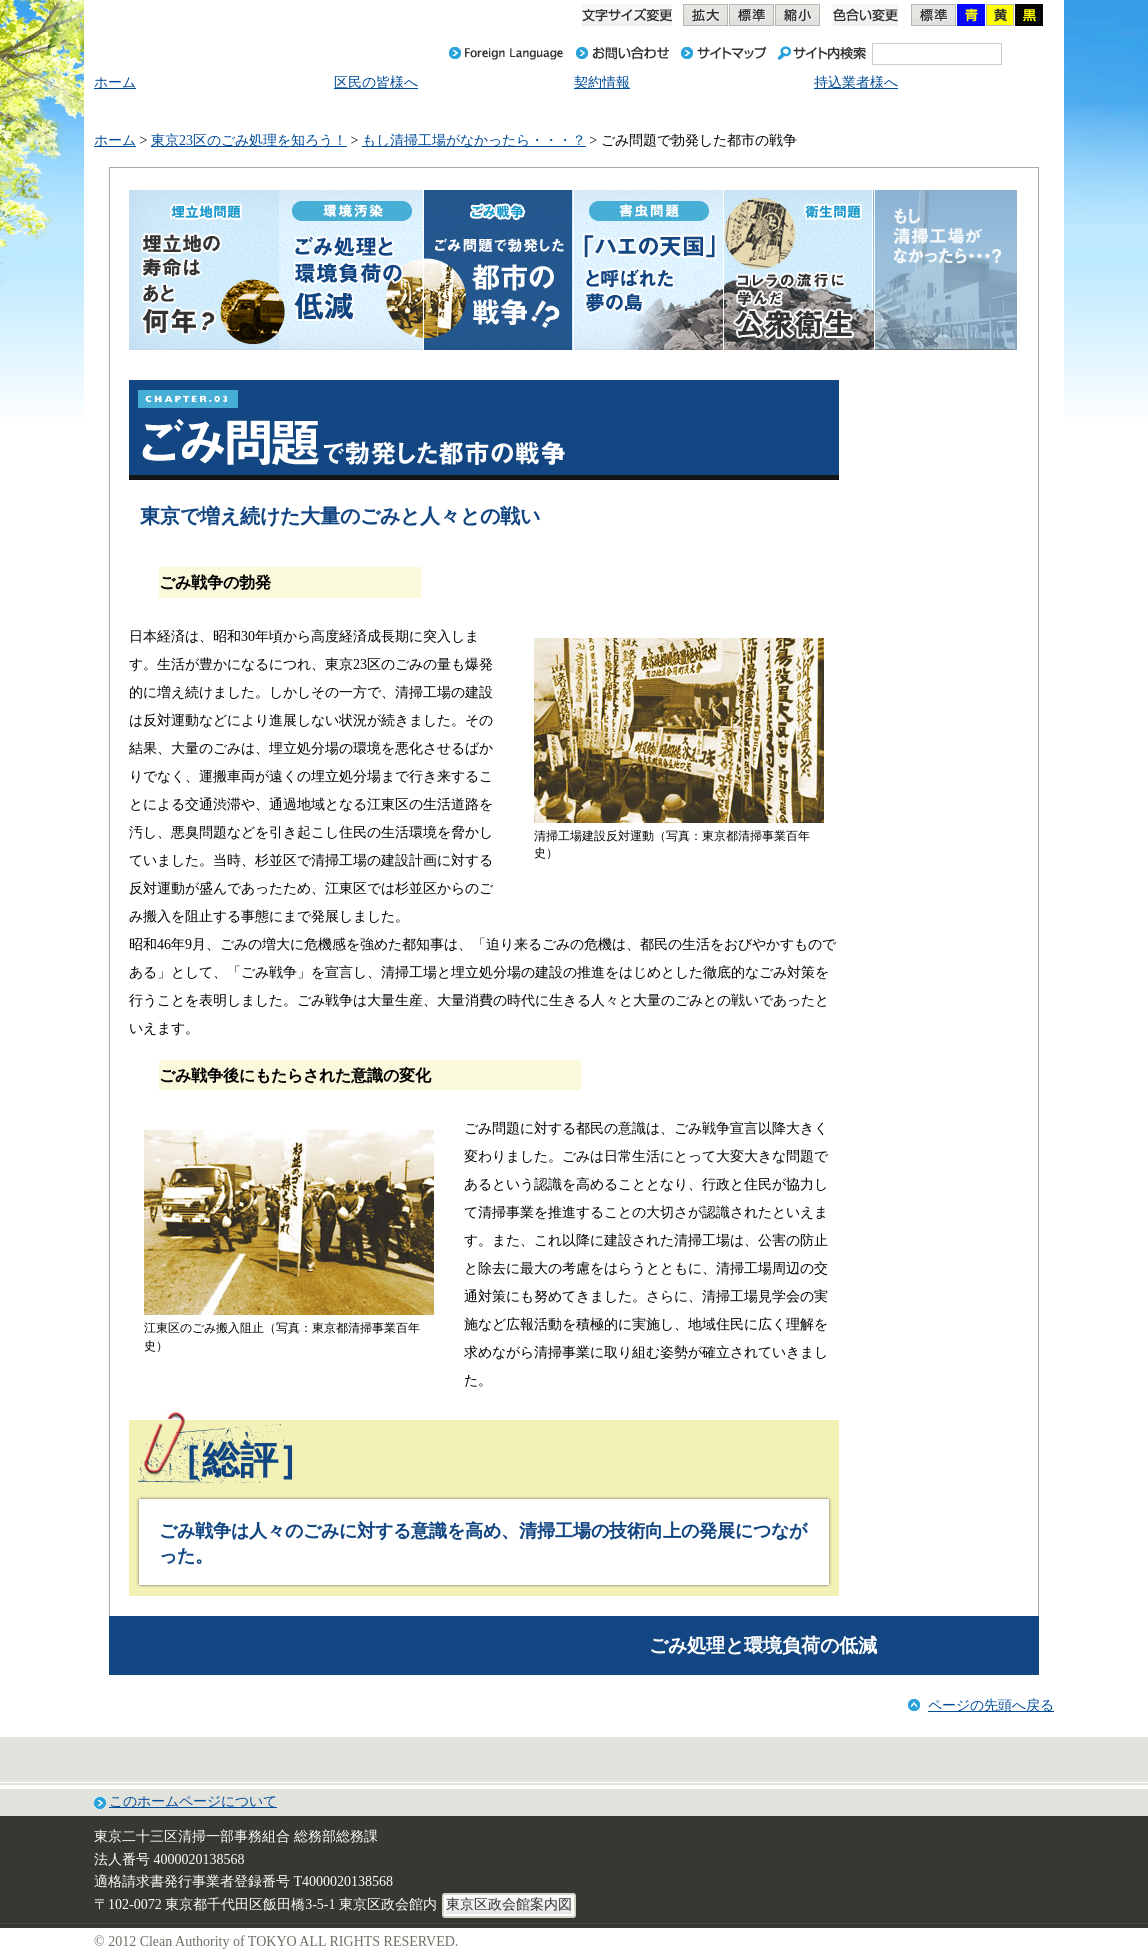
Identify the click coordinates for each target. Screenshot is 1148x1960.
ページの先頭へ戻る (991, 1705)
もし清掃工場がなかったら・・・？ (474, 140)
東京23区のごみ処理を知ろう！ (249, 140)
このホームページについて (193, 1801)
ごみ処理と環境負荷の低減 (763, 1645)
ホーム (115, 140)
